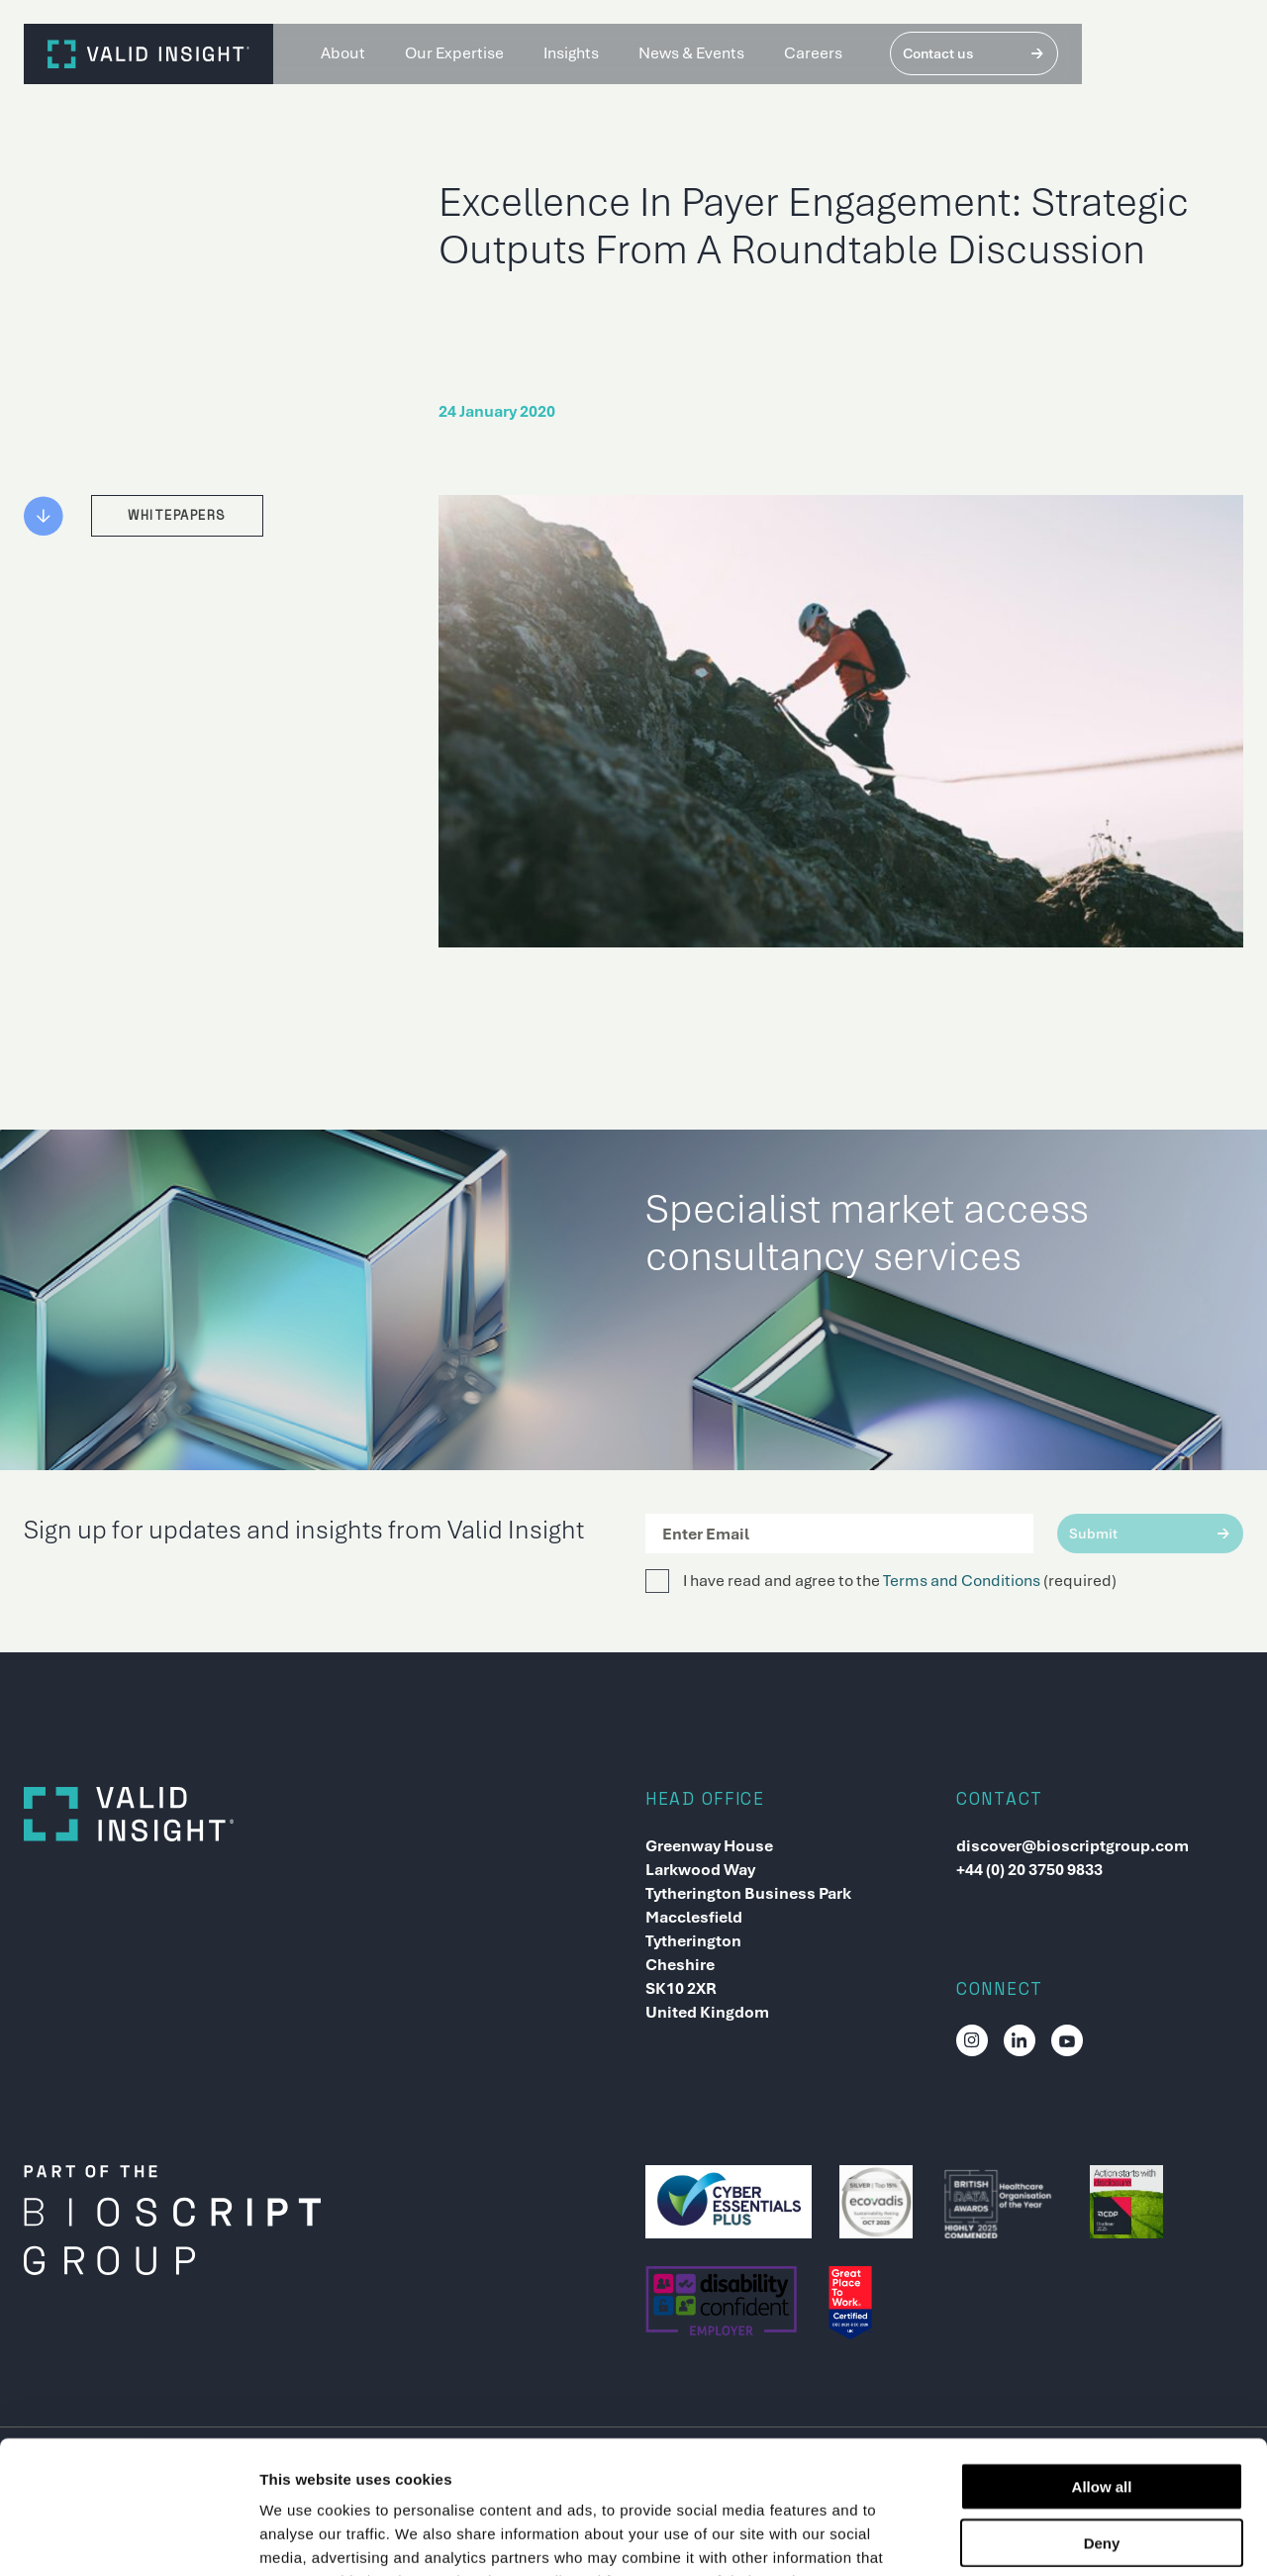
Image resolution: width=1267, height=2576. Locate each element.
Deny (1102, 2418)
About (343, 53)
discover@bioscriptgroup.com (1072, 1845)
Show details (1039, 2536)
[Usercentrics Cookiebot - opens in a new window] (128, 2537)
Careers (813, 53)
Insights (571, 53)
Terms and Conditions (961, 1580)
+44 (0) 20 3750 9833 (1029, 1869)
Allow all (1102, 2361)
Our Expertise (454, 53)
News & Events (691, 53)
